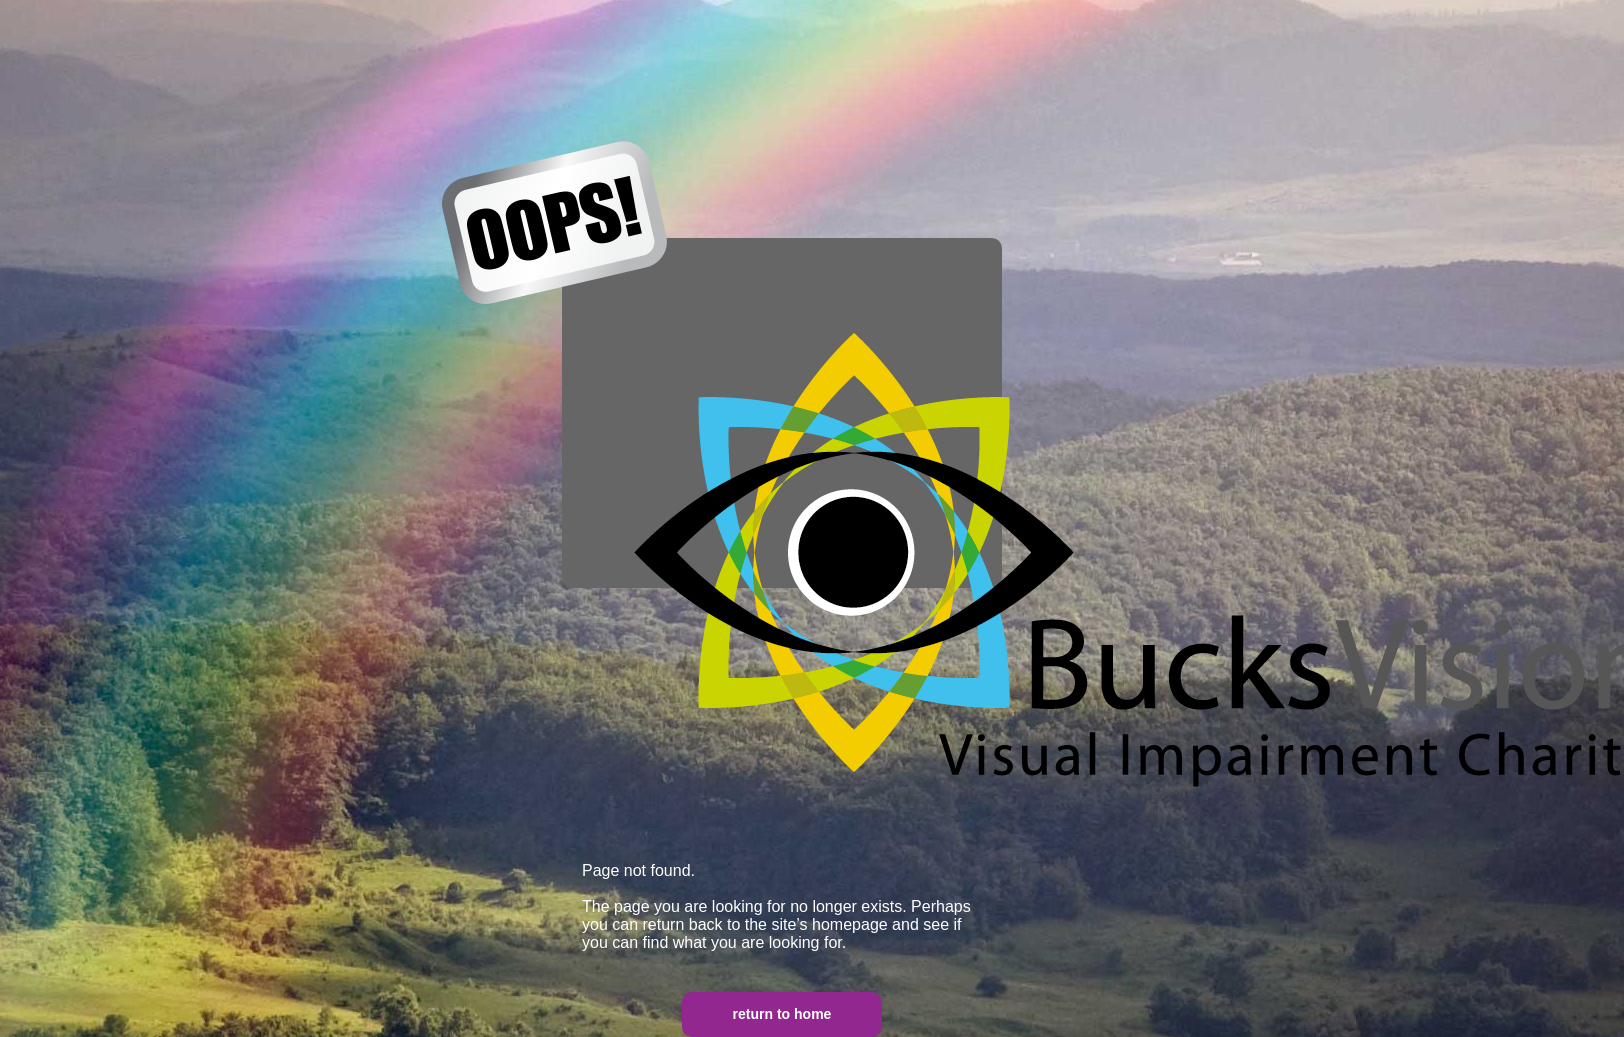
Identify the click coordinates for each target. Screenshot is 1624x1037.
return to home (782, 1014)
